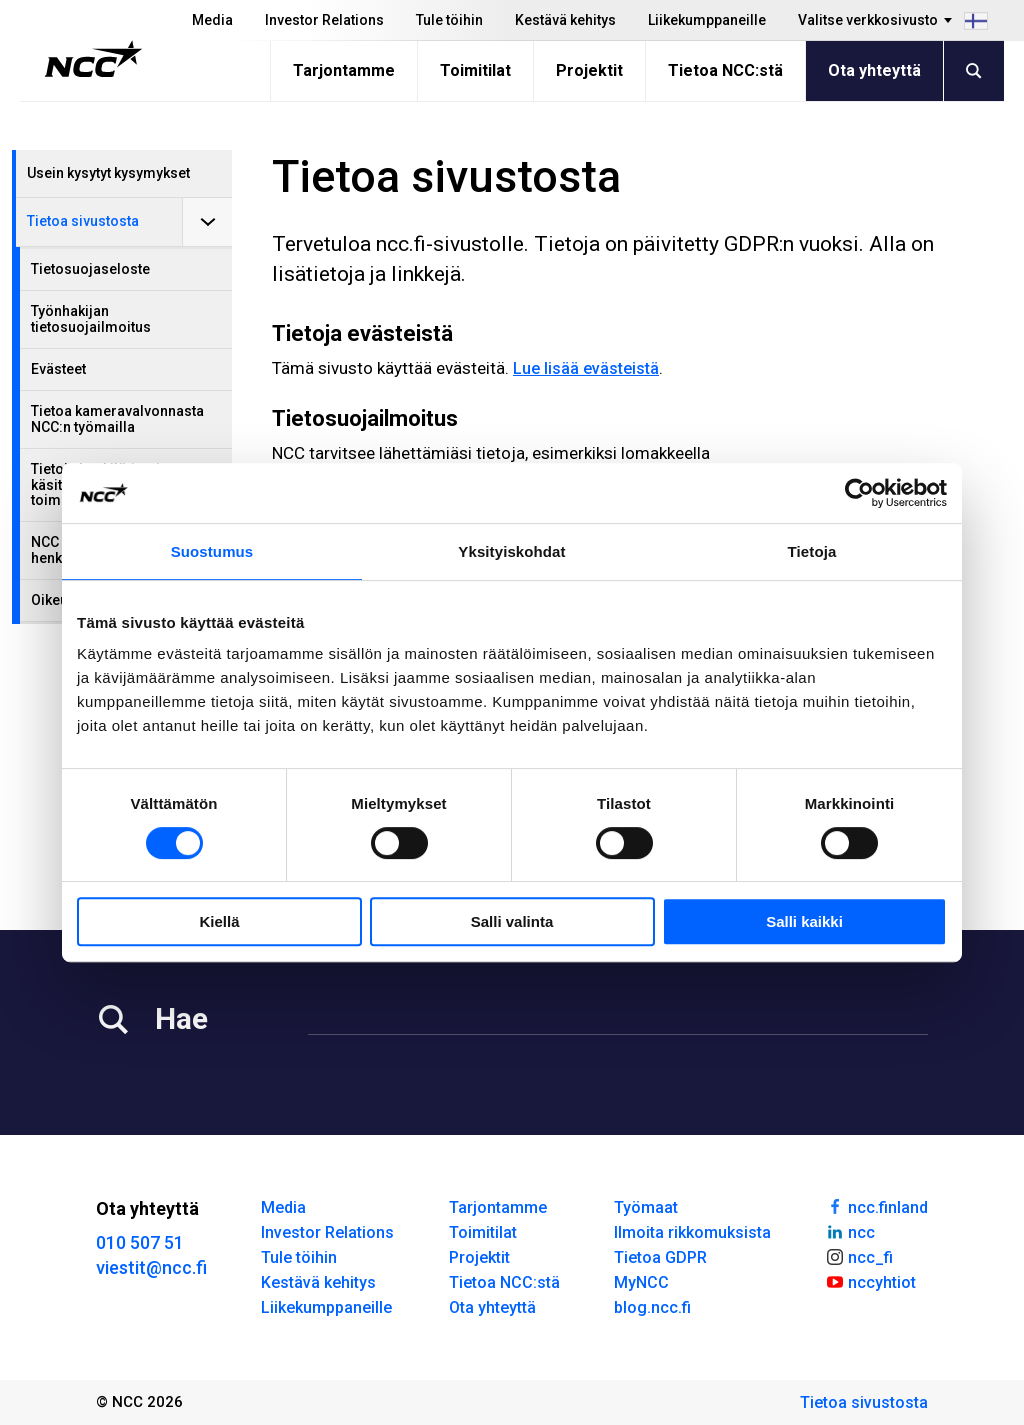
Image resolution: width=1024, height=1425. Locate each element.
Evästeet (58, 369)
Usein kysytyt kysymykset (108, 173)
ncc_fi (859, 1256)
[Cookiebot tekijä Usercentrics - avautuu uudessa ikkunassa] (859, 493)
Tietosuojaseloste (90, 269)
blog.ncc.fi (652, 1307)
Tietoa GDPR (660, 1257)
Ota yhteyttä (874, 70)
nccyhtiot (870, 1281)
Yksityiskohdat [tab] (511, 551)
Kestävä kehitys (565, 20)
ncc (850, 1231)
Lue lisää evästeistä (586, 368)
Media (212, 20)
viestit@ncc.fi (151, 1267)
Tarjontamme (344, 70)
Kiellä (219, 921)
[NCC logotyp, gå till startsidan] (93, 59)
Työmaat (646, 1207)
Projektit (589, 70)
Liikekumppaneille (707, 20)
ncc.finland (876, 1206)
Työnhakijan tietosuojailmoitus (91, 318)
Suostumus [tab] (212, 551)
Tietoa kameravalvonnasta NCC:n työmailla (117, 418)
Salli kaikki (804, 921)
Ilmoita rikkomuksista (692, 1232)
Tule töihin (449, 20)
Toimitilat (475, 70)
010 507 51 (140, 1242)
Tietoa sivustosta (83, 221)
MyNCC (641, 1282)
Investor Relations (324, 20)
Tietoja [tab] (812, 551)
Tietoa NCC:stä (725, 70)
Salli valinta (512, 921)
